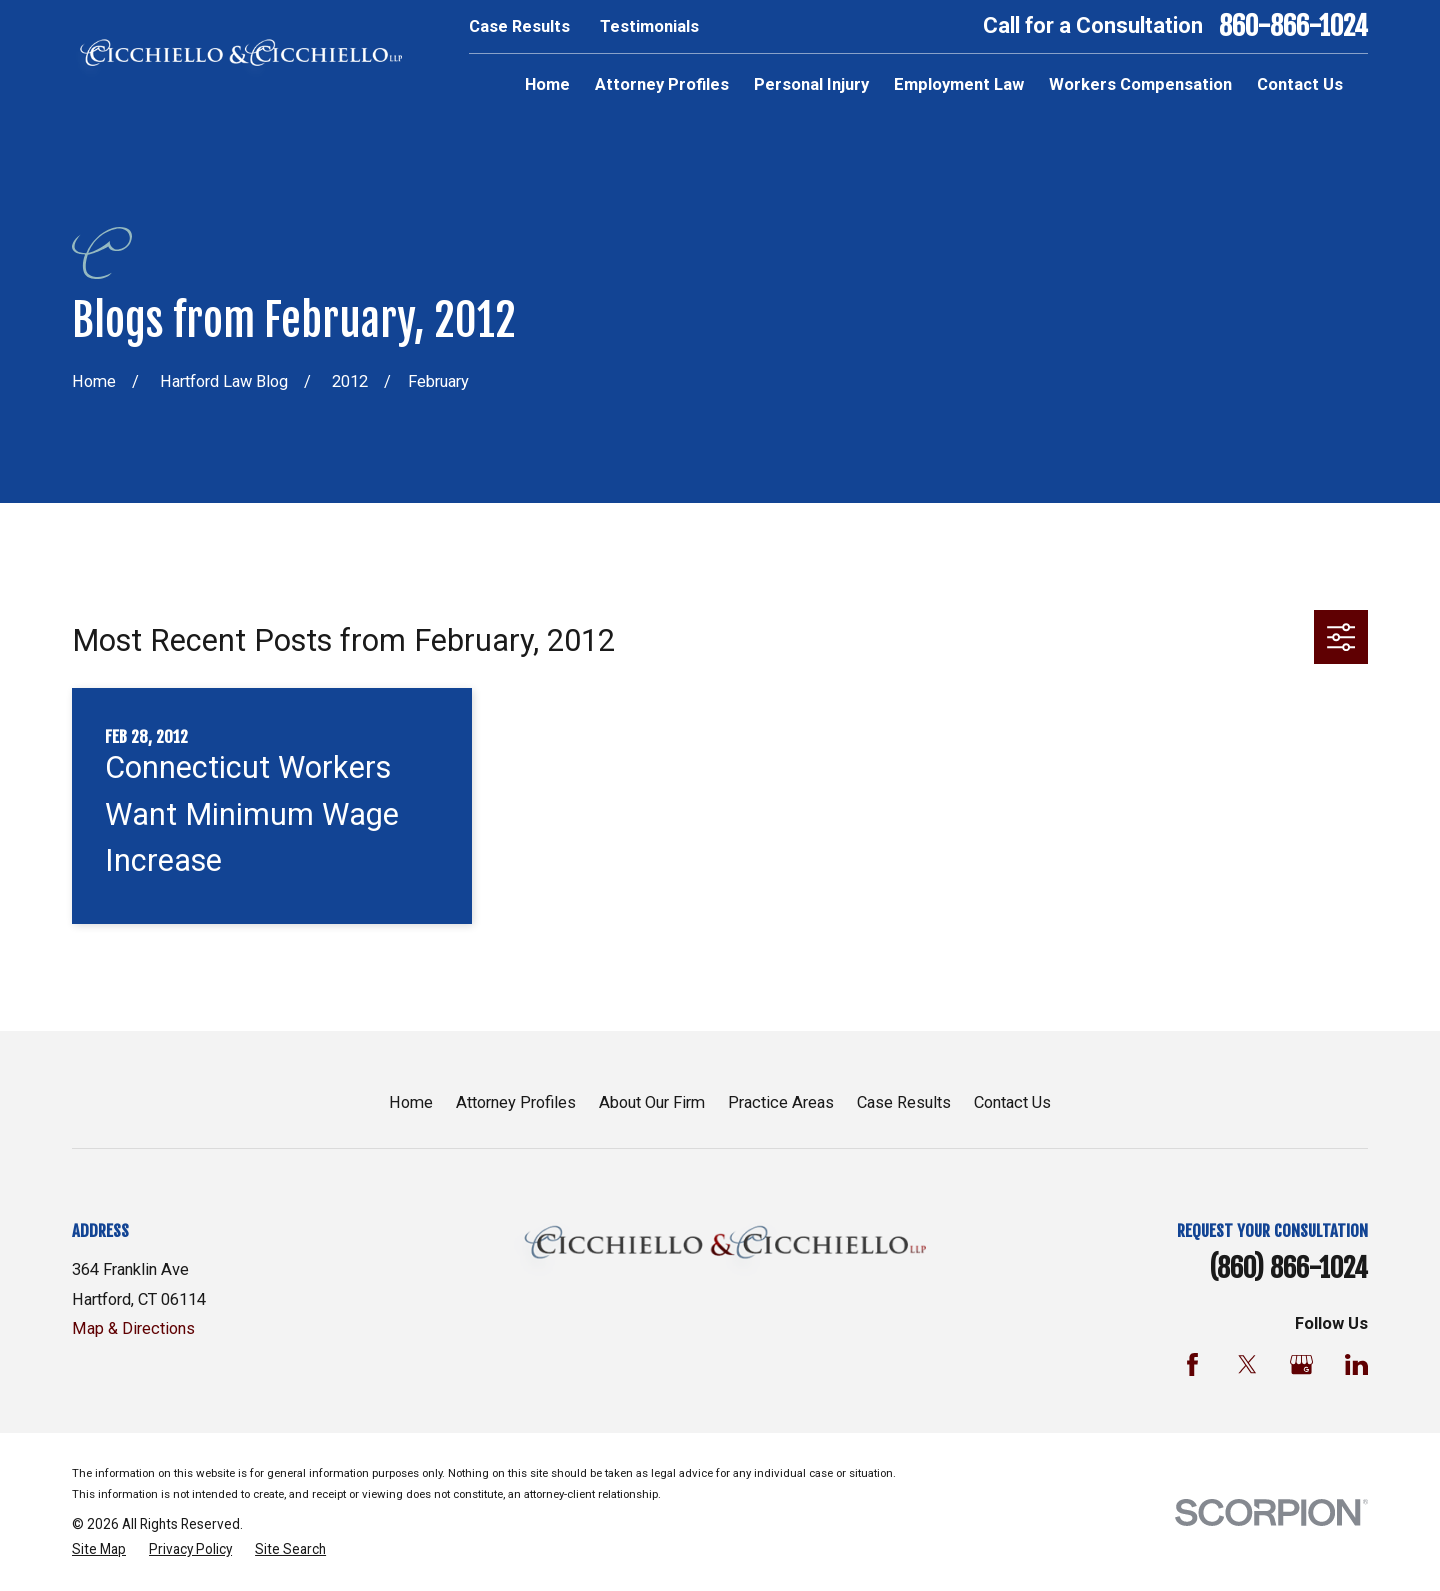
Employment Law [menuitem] (959, 84)
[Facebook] (1192, 1364)
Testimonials (649, 26)
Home (411, 1102)
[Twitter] (1247, 1364)
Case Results (519, 26)
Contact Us (1012, 1102)
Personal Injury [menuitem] (811, 84)
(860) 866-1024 (1288, 1268)
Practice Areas (781, 1102)
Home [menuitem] (547, 84)
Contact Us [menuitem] (1300, 84)
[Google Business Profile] (1301, 1364)
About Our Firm (652, 1102)
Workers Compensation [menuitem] (1140, 84)
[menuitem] (99, 1549)
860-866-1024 (1293, 26)
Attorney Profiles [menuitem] (662, 84)
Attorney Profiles (516, 1102)
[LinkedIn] (1356, 1364)
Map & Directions (133, 1328)
